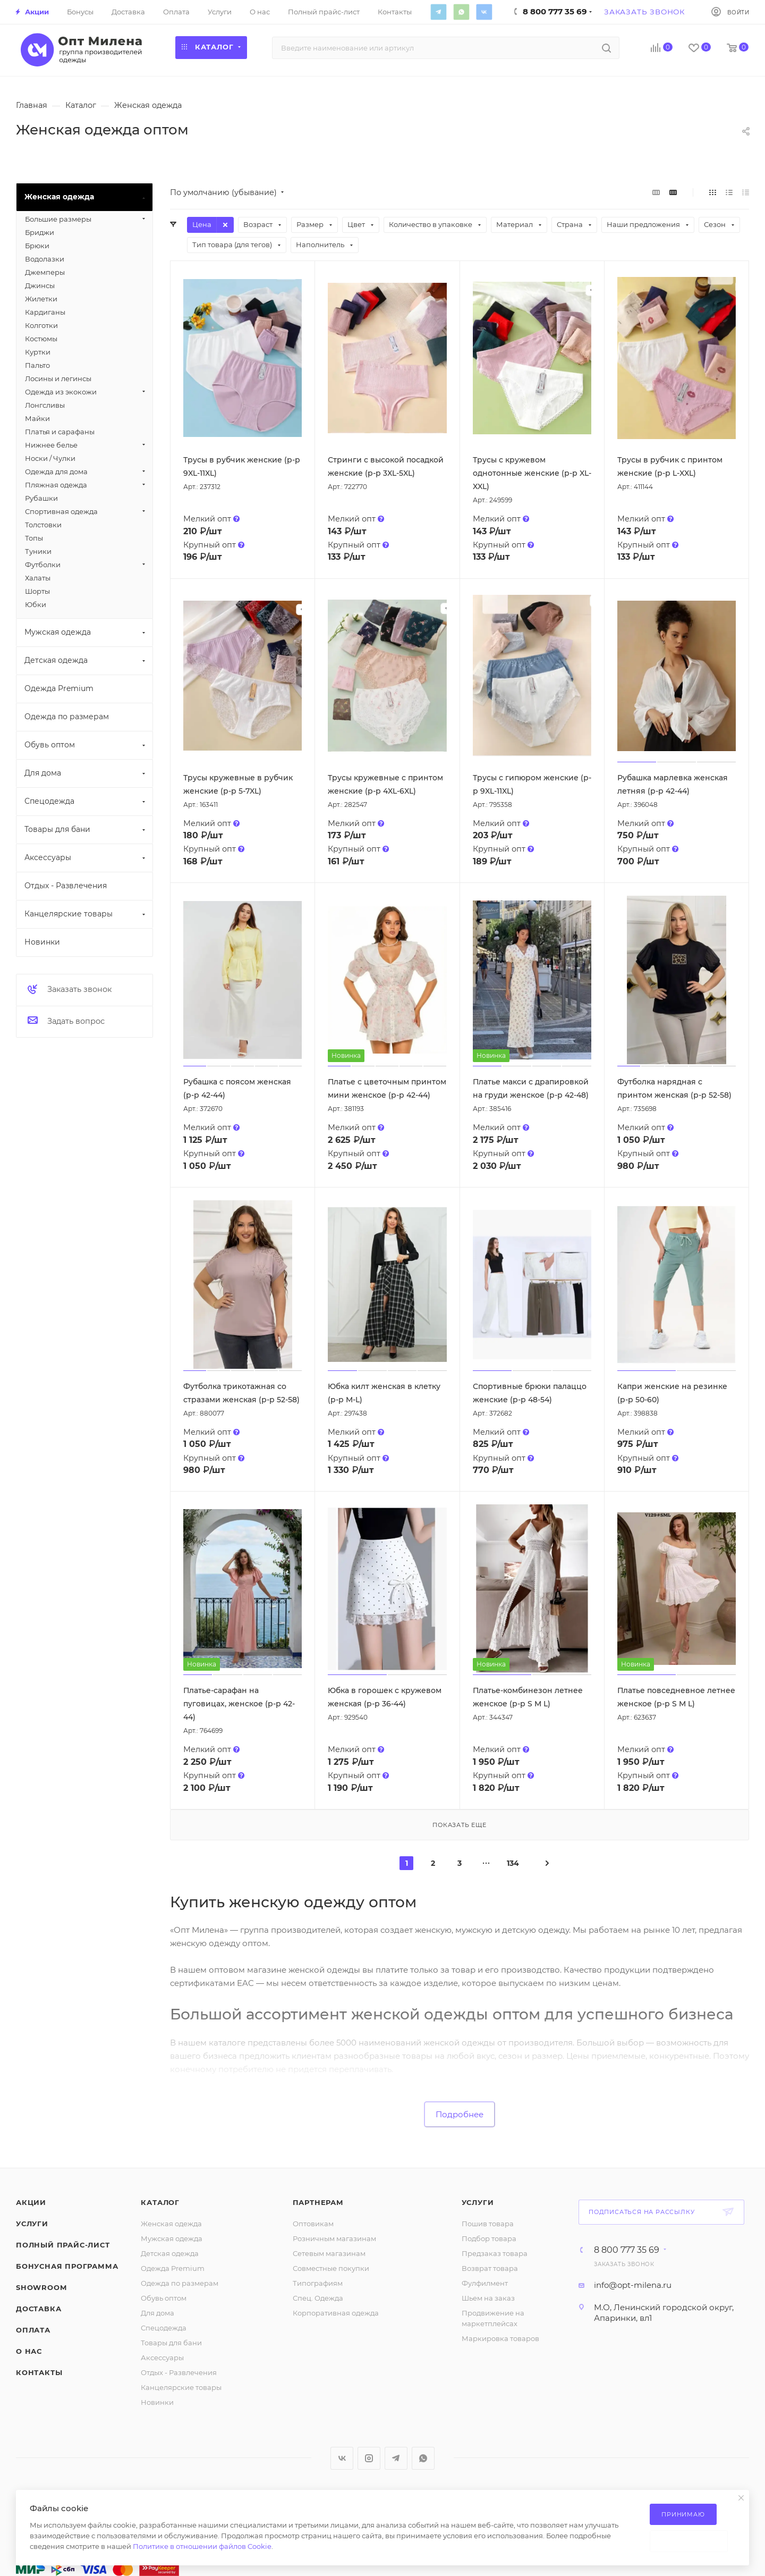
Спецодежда (163, 2328)
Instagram (369, 2458)
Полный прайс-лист (63, 2245)
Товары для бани (171, 2342)
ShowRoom (41, 2287)
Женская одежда (171, 2223)
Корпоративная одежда (336, 2313)
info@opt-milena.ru (633, 2285)
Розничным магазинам (334, 2238)
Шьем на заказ (488, 2298)
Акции (31, 2202)
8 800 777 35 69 (626, 2250)
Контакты (39, 2372)
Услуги (32, 2223)
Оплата (33, 2330)
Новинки (157, 2402)
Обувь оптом (163, 2298)
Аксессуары (162, 2357)
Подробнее (459, 2114)
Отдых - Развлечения (179, 2372)
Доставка (38, 2308)
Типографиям (318, 2283)
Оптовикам (313, 2223)
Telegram (438, 12)
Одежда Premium (173, 2268)
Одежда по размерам (179, 2283)
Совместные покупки (331, 2268)
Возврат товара (490, 2268)
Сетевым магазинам (329, 2253)
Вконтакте (484, 12)
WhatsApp (461, 12)
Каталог (160, 2202)
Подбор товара (489, 2238)
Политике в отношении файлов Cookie (202, 2546)
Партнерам (318, 2202)
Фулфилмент (485, 2283)
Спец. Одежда (318, 2298)
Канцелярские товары (181, 2387)
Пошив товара (488, 2223)
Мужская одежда (171, 2238)
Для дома (157, 2313)
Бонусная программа (67, 2266)
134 (513, 1863)
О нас (29, 2351)
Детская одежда (170, 2253)
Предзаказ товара (495, 2253)
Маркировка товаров (500, 2338)
